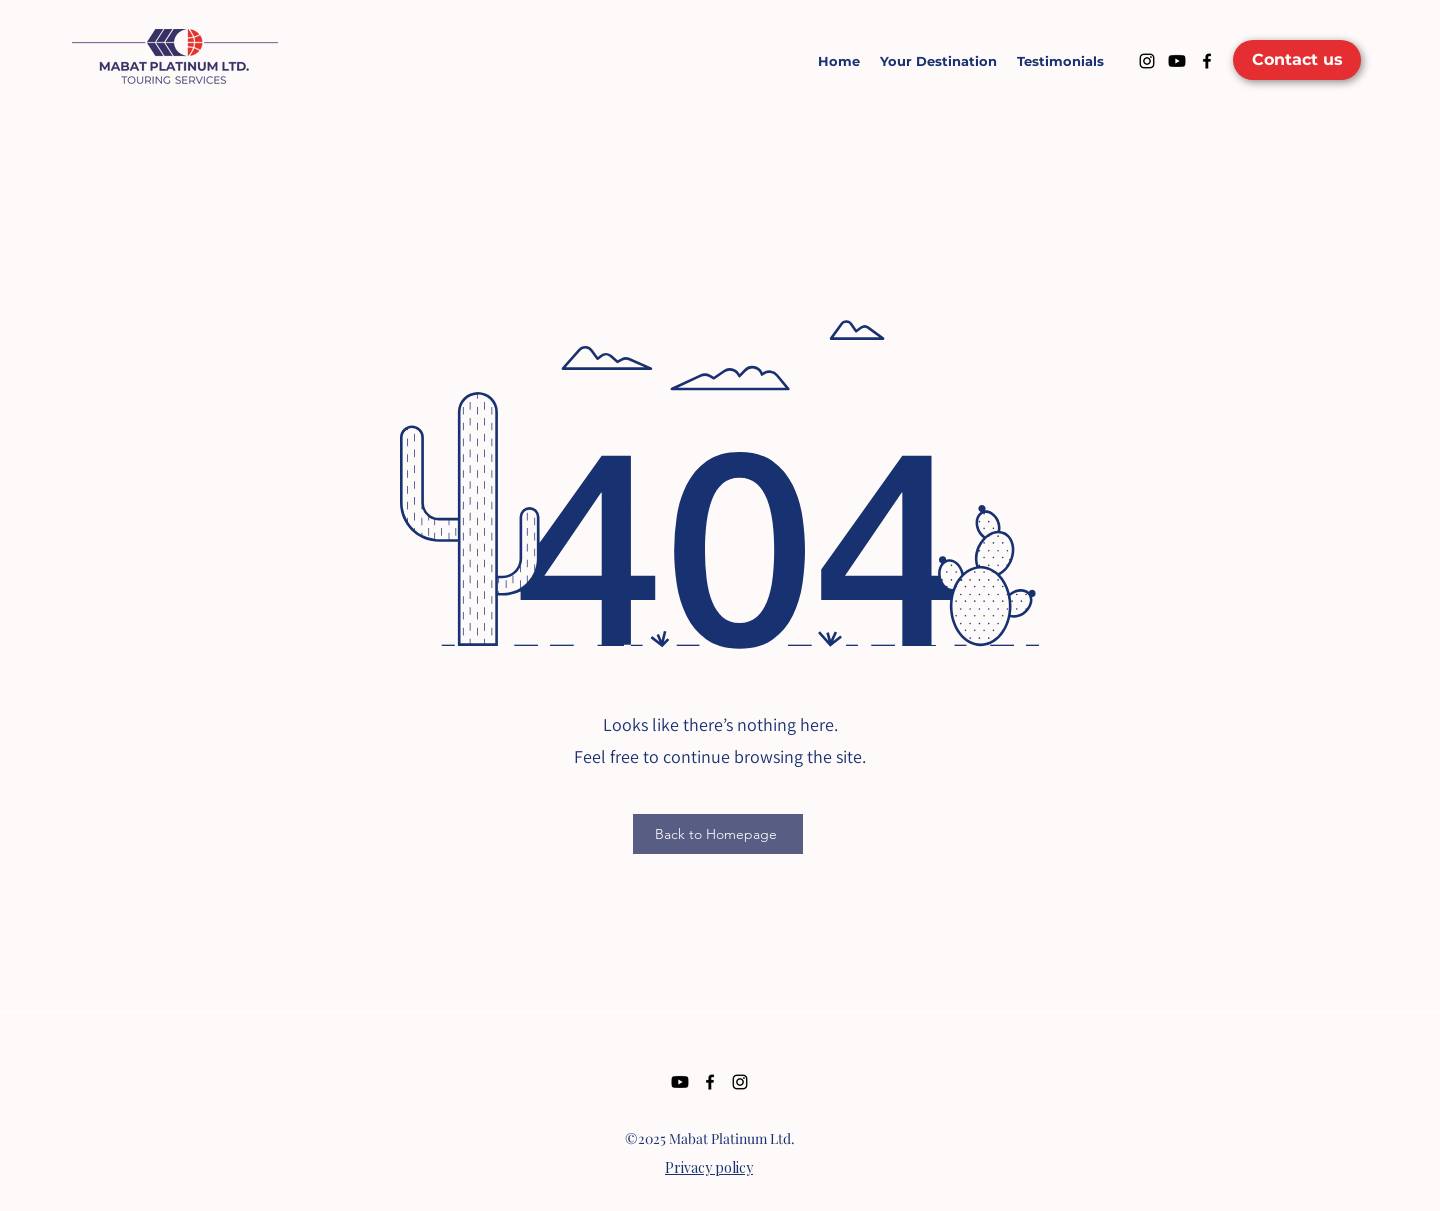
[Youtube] (1177, 61)
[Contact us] (1297, 60)
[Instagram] (1147, 61)
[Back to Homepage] (718, 834)
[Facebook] (1207, 61)
